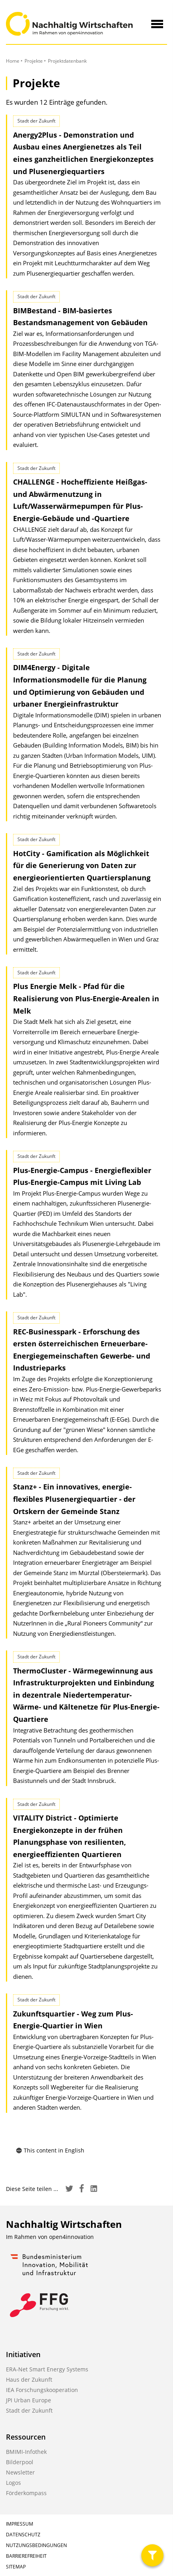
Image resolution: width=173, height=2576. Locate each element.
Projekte (34, 61)
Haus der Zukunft (29, 2379)
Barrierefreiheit (26, 2556)
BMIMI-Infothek (26, 2451)
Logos (13, 2482)
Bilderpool (19, 2462)
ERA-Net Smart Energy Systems (47, 2369)
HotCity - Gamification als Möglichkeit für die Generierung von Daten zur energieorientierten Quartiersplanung (81, 865)
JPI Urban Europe (28, 2400)
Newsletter (20, 2472)
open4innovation (71, 2237)
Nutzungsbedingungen (36, 2545)
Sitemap (16, 2566)
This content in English (50, 2150)
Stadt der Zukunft (29, 2410)
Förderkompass (26, 2493)
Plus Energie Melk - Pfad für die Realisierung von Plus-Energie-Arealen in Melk (86, 998)
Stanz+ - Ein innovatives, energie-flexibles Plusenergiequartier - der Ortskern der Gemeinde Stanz (74, 1499)
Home (12, 61)
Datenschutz (23, 2534)
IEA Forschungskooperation (42, 2390)
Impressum (19, 2523)
